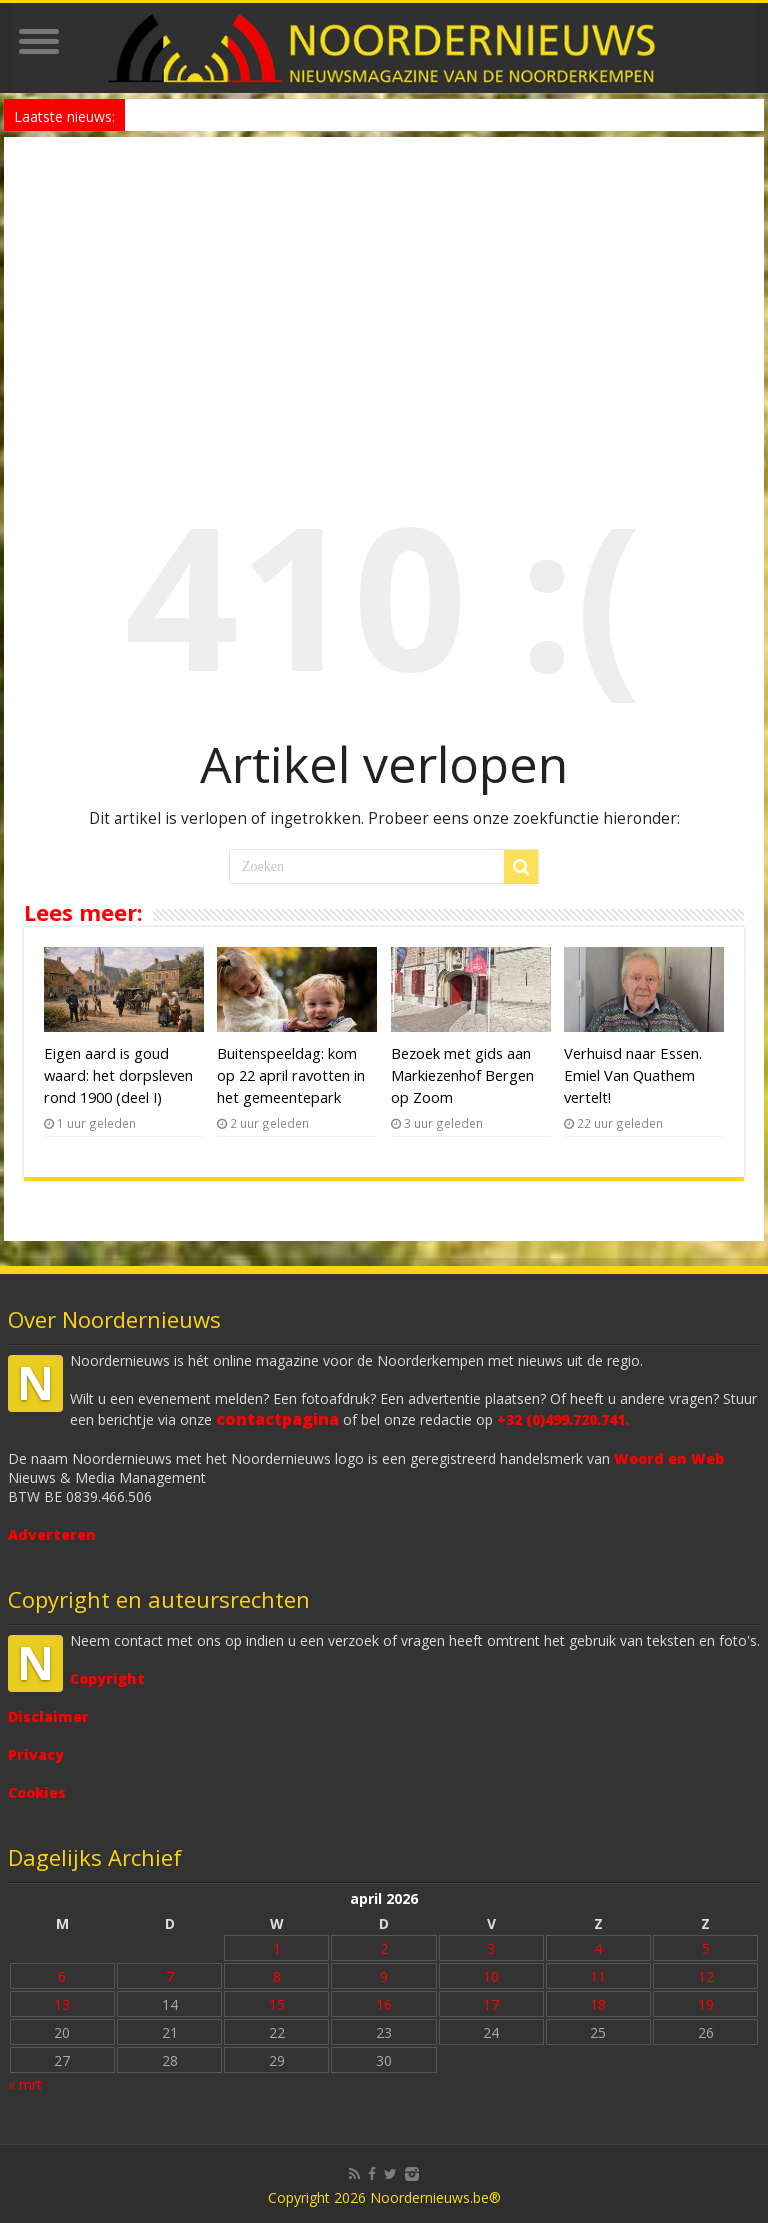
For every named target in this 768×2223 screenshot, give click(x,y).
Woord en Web (669, 1458)
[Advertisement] (384, 287)
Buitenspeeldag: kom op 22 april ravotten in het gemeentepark (291, 1075)
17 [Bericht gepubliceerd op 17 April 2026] (491, 2004)
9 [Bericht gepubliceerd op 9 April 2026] (384, 1976)
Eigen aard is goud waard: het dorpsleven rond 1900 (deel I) (118, 1075)
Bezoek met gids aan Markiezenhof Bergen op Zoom (462, 1075)
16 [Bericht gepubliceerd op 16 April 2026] (384, 2004)
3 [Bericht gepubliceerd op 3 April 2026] (491, 1948)
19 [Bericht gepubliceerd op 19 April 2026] (706, 2004)
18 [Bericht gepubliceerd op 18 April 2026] (598, 2004)
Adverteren (52, 1534)
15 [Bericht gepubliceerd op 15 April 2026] (277, 2004)
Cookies (37, 1792)
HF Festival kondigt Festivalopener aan (243, 114)
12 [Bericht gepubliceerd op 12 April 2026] (706, 1976)
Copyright (107, 1678)
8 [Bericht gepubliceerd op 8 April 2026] (277, 1976)
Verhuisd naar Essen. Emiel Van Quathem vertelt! (633, 1075)
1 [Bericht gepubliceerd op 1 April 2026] (277, 1948)
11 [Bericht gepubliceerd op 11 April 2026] (598, 1976)
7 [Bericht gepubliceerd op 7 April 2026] (170, 1976)
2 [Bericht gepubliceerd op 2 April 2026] (384, 1948)
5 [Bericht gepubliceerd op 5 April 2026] (706, 1948)
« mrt (25, 2084)
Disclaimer (48, 1716)
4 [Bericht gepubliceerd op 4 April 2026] (598, 1948)
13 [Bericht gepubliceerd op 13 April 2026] (62, 2004)
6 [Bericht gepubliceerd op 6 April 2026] (62, 1976)
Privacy (36, 1754)
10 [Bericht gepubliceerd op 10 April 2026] (491, 1976)
